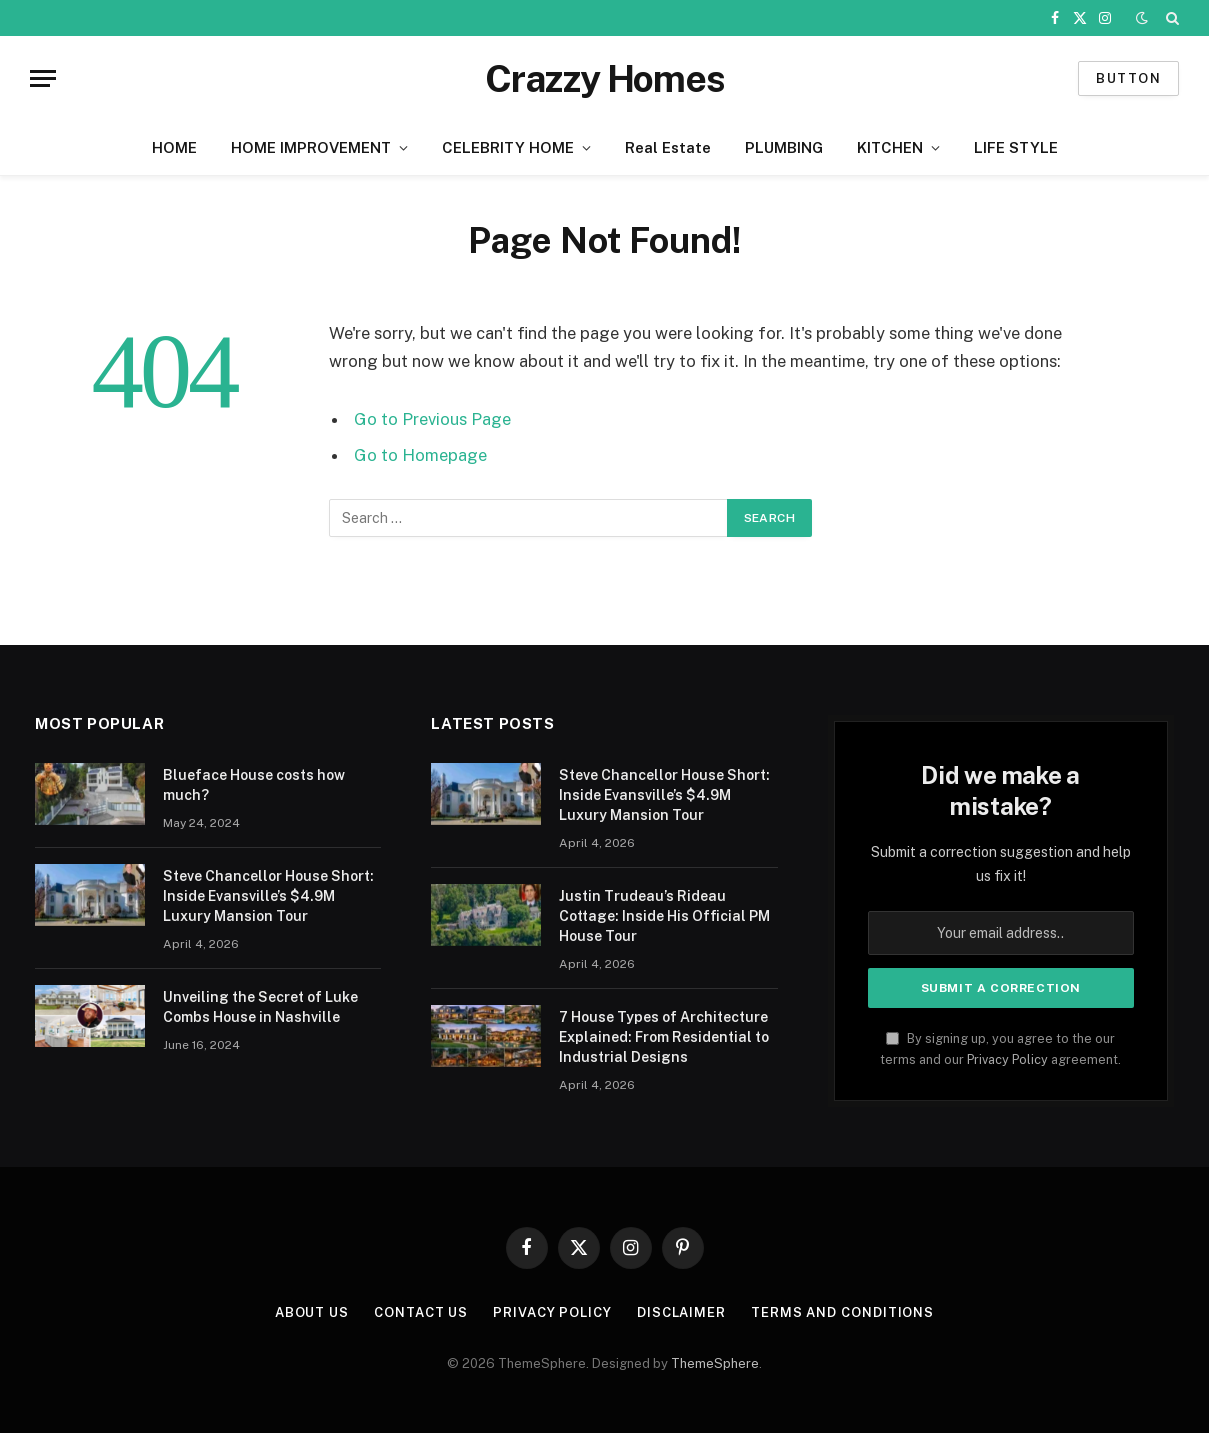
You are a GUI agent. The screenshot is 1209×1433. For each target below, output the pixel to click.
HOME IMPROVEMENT (311, 147)
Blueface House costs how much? (254, 785)
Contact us (421, 1312)
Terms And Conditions (842, 1312)
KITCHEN (890, 147)
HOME (174, 147)
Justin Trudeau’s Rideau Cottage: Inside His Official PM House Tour (664, 916)
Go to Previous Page (432, 419)
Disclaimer (681, 1312)
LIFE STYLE (1016, 147)
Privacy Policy (1007, 1059)
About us (312, 1312)
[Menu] (43, 78)
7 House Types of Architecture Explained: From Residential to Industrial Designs (664, 1037)
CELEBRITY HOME (508, 147)
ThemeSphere (715, 1363)
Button (1128, 78)
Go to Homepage (420, 455)
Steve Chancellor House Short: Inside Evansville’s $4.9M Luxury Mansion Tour (268, 896)
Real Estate (668, 147)
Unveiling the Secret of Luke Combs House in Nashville (260, 1007)
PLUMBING (784, 147)
